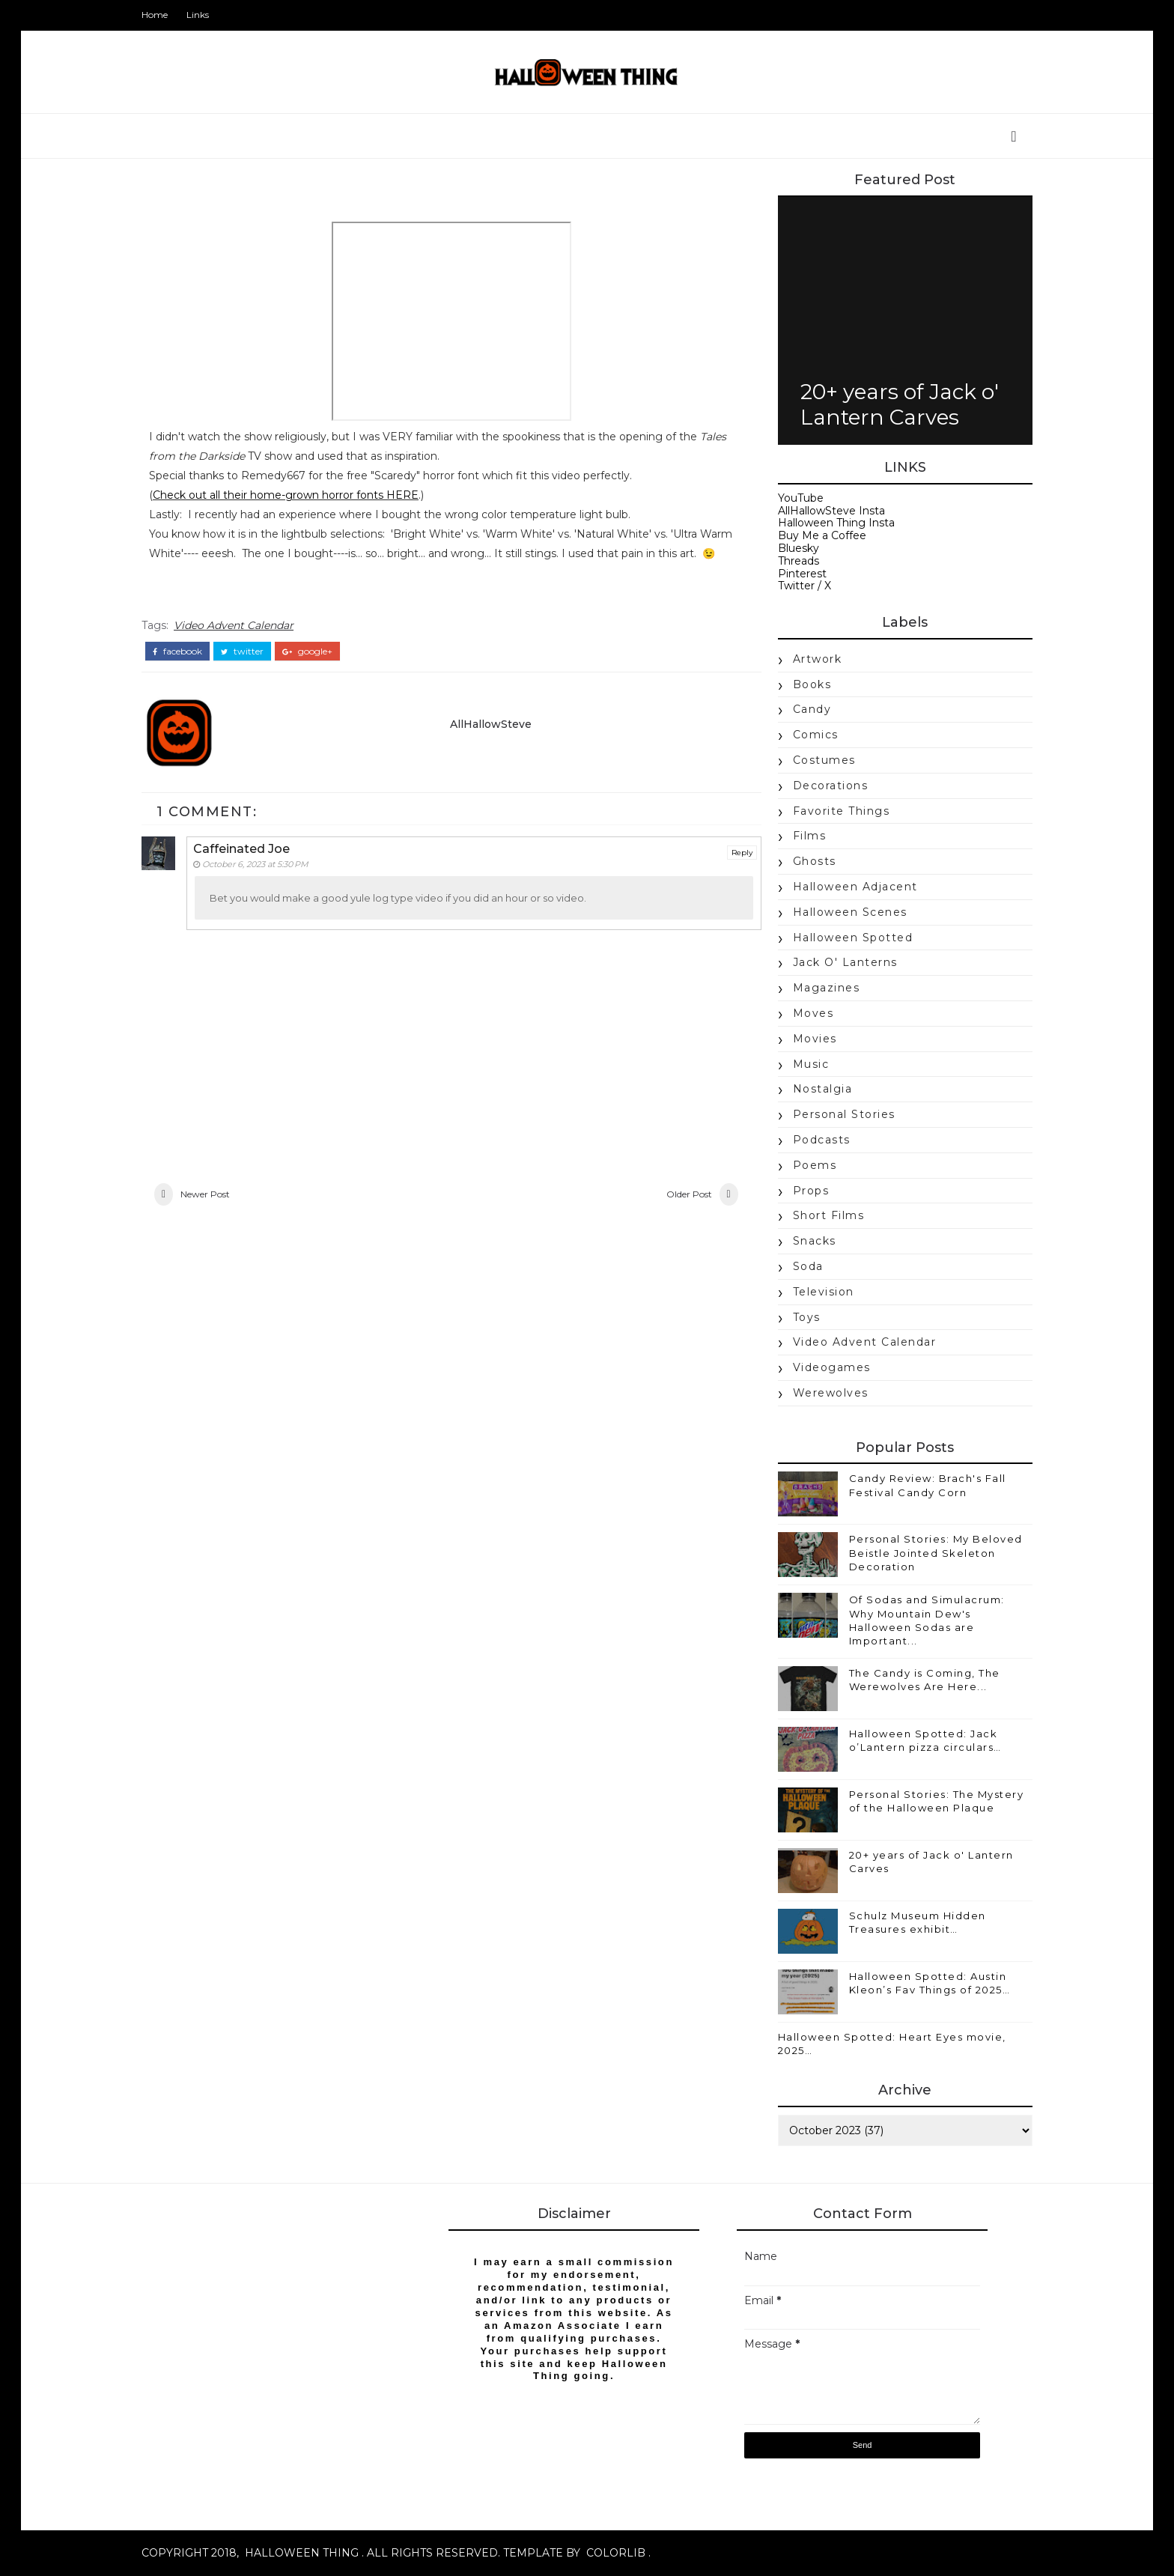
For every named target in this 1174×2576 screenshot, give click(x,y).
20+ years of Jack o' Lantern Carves (892, 404)
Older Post (672, 1215)
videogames (824, 1368)
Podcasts (814, 1139)
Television (816, 1291)
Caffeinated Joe (250, 867)
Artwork (810, 659)
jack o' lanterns (837, 963)
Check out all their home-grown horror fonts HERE (293, 495)
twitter (249, 670)
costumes (816, 760)
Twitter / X (797, 586)
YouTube (793, 498)
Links (205, 14)
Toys (799, 1317)
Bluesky (791, 548)
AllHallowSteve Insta (824, 510)
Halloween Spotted (845, 937)
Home (162, 14)
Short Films (821, 1216)
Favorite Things (834, 811)
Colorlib (623, 2553)
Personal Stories (836, 1115)
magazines (819, 988)
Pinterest (794, 573)
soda (800, 1266)
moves (806, 1013)
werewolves (823, 1393)
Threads (791, 561)
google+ (315, 670)
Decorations (823, 785)
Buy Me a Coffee (814, 536)
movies (807, 1038)
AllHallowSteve (488, 742)
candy (804, 710)
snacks (807, 1241)
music (803, 1064)
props (803, 1190)
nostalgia (815, 1089)
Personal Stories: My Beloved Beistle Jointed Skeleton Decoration (928, 1553)
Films (802, 836)
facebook (185, 670)
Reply (725, 871)
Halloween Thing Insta (828, 523)
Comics (808, 735)
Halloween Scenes (842, 912)
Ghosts (807, 862)
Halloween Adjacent (847, 886)
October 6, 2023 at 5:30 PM (264, 883)
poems (807, 1165)
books (804, 684)
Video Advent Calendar (241, 644)
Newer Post (212, 1215)
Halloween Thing (309, 2553)
